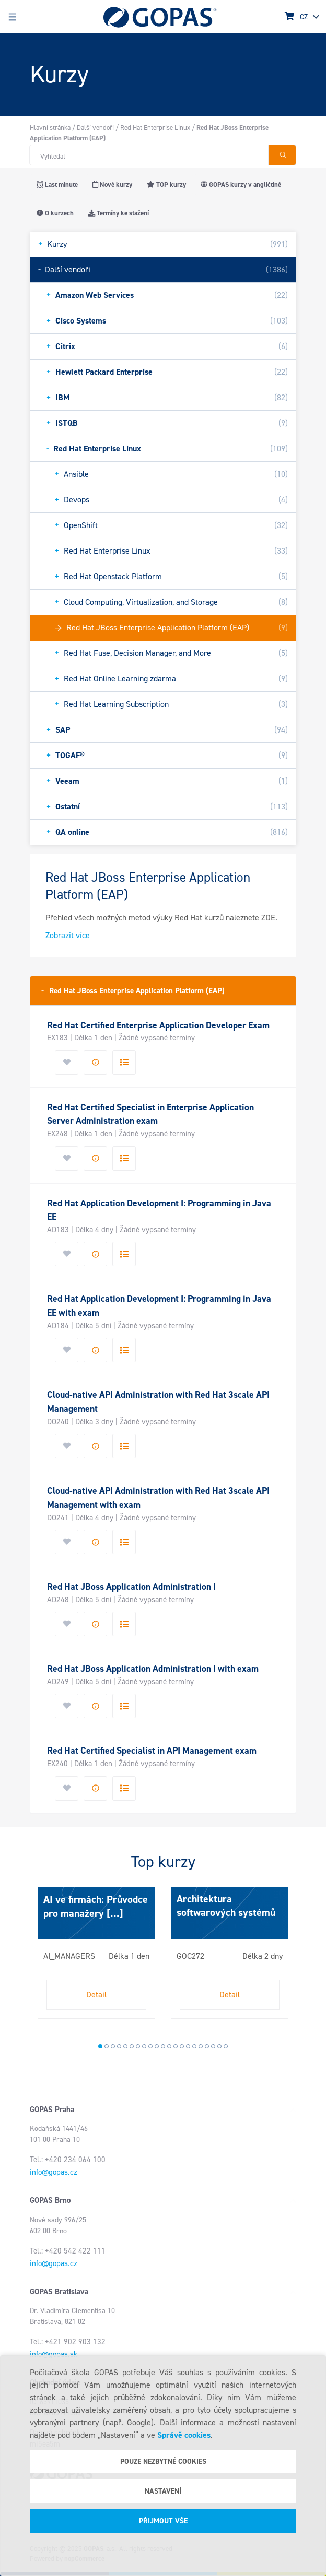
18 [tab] (207, 2046)
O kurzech (55, 213)
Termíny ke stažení (118, 213)
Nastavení (163, 2491)
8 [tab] (144, 2046)
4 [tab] (119, 2046)
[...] (113, 1913)
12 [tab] (169, 2046)
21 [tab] (226, 2046)
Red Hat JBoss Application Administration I (131, 1586)
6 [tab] (132, 2046)
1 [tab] (100, 2046)
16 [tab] (194, 2046)
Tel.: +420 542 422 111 (68, 2251)
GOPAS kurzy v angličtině (241, 184)
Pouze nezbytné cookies (163, 2461)
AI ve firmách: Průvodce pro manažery (95, 1906)
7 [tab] (138, 2046)
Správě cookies (184, 2434)
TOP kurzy (166, 184)
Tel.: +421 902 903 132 (68, 2342)
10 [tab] (157, 2046)
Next (40, 1956)
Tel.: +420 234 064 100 (68, 2159)
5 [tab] (125, 2046)
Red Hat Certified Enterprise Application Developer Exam (158, 1025)
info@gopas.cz (53, 2172)
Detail (96, 1994)
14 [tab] (182, 2046)
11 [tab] (163, 2046)
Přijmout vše (163, 2521)
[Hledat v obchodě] (149, 155)
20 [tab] (219, 2046)
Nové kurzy (112, 184)
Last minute (57, 184)
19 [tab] (213, 2046)
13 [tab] (175, 2046)
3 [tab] (113, 2046)
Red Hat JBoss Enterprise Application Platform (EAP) (133, 990)
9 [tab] (150, 2046)
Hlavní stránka (50, 127)
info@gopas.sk (53, 2354)
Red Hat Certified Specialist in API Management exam (152, 1750)
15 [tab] (188, 2046)
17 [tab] (201, 2046)
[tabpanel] (96, 1952)
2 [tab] (106, 2046)
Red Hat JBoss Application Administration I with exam (153, 1668)
